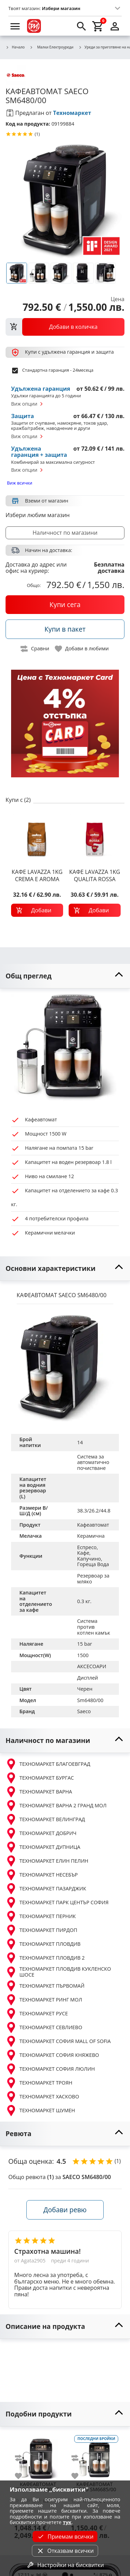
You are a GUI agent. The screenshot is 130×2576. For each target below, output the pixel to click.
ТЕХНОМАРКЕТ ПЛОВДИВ (43, 1944)
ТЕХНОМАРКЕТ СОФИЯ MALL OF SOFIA (58, 2041)
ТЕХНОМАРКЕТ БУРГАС (40, 1777)
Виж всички (19, 483)
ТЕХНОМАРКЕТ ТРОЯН (39, 2082)
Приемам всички (64, 2536)
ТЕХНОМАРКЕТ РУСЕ (37, 2013)
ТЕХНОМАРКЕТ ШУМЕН (40, 2110)
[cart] (98, 26)
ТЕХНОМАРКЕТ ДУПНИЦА (43, 1847)
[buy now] (65, 604)
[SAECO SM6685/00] (94, 2456)
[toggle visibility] (65, 976)
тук (67, 2522)
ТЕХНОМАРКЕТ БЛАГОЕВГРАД (48, 1764)
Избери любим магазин (38, 515)
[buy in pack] (65, 629)
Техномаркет (72, 113)
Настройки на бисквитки (65, 2565)
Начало (15, 47)
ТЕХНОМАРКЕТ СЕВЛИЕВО (44, 2027)
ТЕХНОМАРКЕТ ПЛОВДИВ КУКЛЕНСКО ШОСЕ (58, 1972)
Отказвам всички (65, 2551)
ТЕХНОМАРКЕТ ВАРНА (39, 1791)
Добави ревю (64, 2209)
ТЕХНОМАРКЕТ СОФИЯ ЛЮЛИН (50, 2069)
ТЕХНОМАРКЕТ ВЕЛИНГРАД (45, 1819)
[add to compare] (22, 2458)
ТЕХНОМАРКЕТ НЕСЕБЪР (42, 1874)
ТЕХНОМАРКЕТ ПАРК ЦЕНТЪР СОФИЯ (57, 1902)
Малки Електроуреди (51, 47)
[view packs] (65, 326)
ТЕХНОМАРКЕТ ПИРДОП (41, 1930)
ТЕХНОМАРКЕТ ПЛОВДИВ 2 (45, 1957)
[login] (115, 26)
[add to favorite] (22, 2476)
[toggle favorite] (82, 648)
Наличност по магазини (65, 532)
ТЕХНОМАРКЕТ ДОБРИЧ (41, 1833)
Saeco (84, 1711)
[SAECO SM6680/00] (37, 2456)
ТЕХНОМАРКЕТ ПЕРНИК (41, 1916)
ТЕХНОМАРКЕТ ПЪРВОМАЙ (45, 1985)
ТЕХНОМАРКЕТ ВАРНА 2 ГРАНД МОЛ (56, 1805)
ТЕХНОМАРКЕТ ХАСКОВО (42, 2096)
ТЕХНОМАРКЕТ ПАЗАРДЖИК (46, 1888)
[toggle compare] (35, 648)
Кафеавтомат (93, 1524)
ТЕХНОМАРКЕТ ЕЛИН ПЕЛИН (47, 1861)
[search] (81, 26)
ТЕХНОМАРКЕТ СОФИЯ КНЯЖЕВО (52, 2055)
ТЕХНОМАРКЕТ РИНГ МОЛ (44, 1999)
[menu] (15, 26)
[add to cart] (37, 910)
